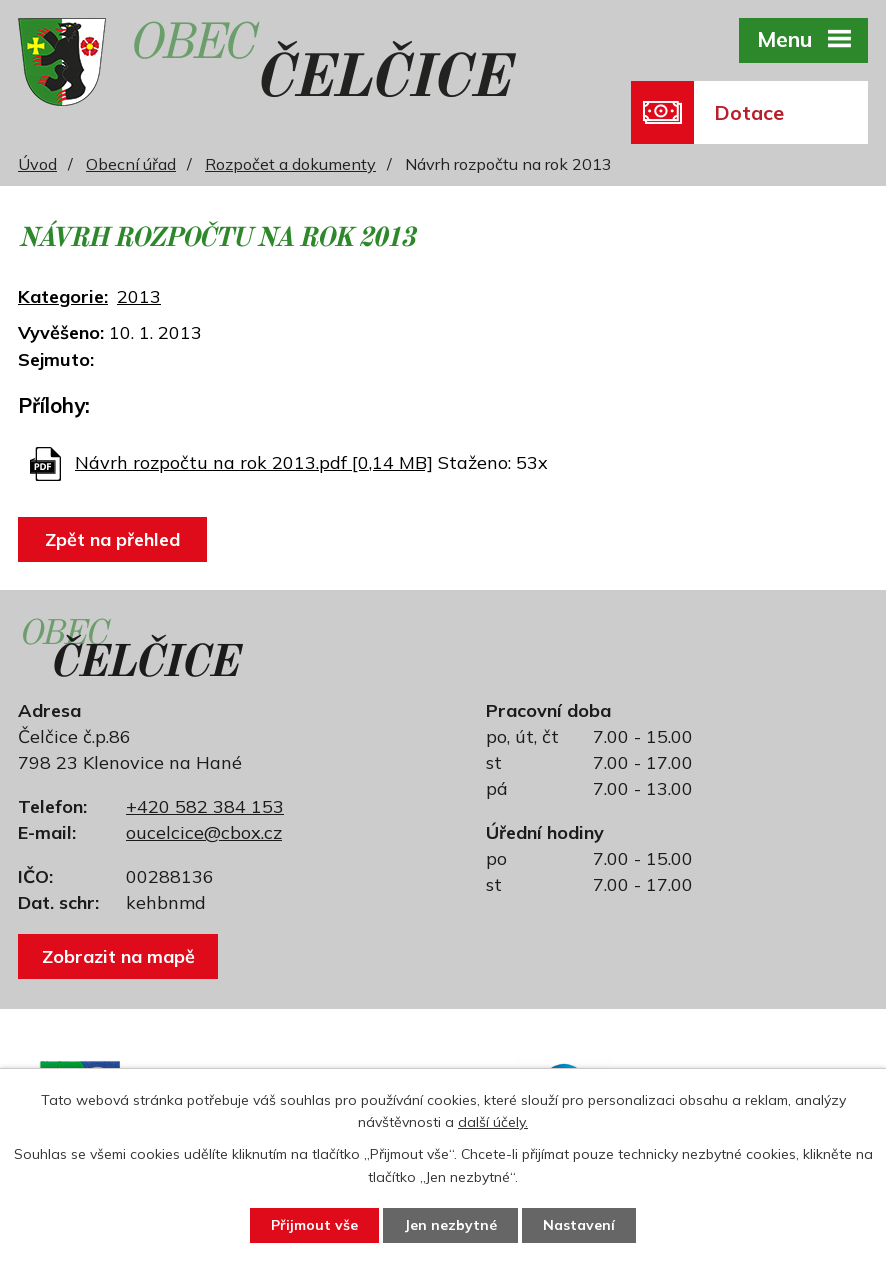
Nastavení (579, 1225)
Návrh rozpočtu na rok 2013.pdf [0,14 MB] (254, 462)
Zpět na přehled (112, 539)
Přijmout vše (314, 1225)
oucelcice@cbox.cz (204, 832)
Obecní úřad (131, 164)
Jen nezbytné (450, 1225)
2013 (139, 296)
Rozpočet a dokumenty (290, 164)
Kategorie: (63, 296)
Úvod (37, 164)
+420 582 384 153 (205, 806)
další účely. (493, 1123)
